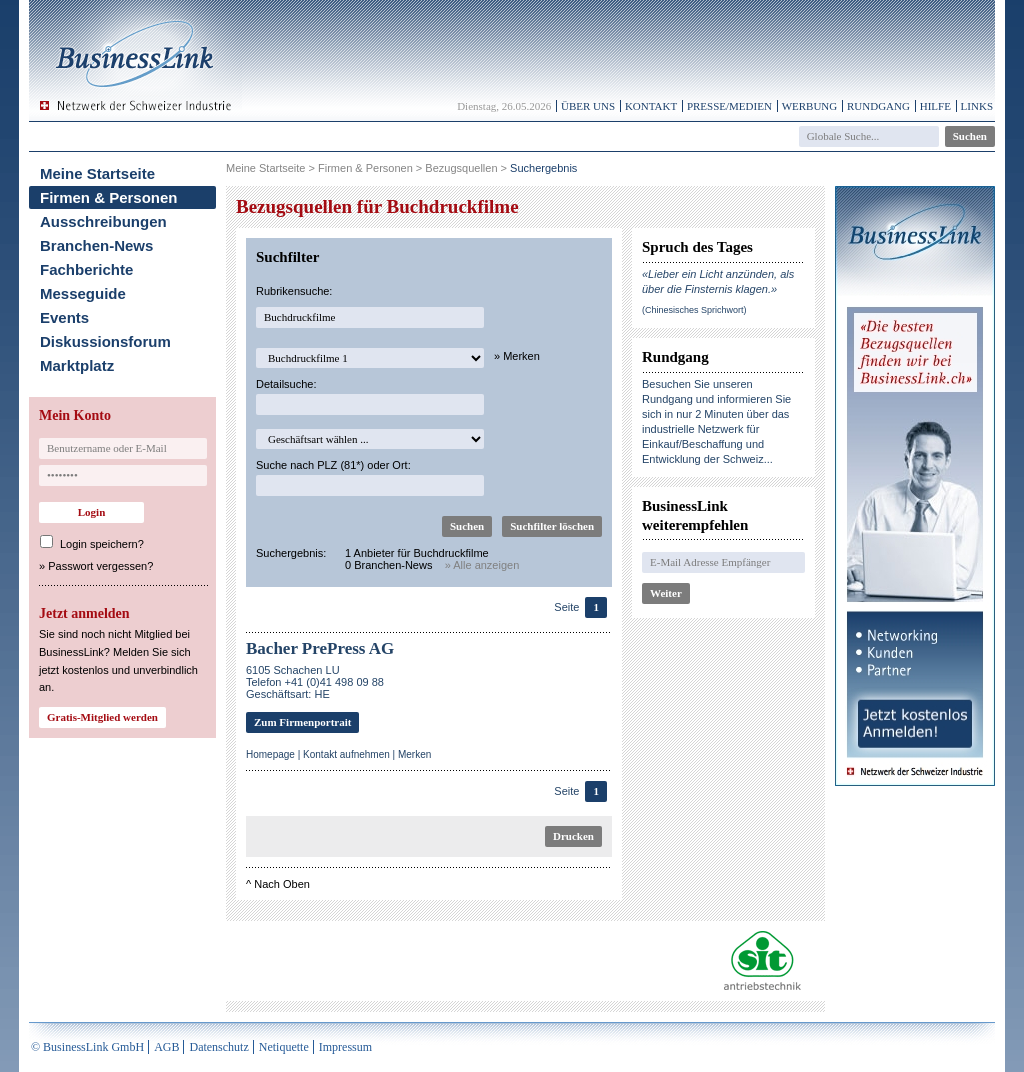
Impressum (345, 1047)
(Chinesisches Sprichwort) (694, 310)
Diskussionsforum (105, 341)
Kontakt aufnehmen (346, 754)
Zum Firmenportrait (302, 722)
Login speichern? (102, 544)
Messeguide (83, 293)
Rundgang (878, 106)
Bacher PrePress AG (320, 648)
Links (977, 106)
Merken (414, 754)
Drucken (573, 836)
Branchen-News (96, 245)
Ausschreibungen (103, 221)
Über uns (588, 106)
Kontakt (651, 106)
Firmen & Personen (109, 197)
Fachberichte (86, 269)
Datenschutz (218, 1047)
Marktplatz (77, 365)
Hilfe (935, 106)
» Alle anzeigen (482, 565)
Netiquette (284, 1047)
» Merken (517, 356)
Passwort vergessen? (100, 566)
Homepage (270, 754)
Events (64, 317)
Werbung (810, 106)
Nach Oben (282, 884)
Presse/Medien (729, 106)
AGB (166, 1047)
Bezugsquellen (461, 168)
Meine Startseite (97, 173)
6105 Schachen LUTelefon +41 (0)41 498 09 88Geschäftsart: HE (315, 682)
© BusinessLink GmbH (87, 1047)
